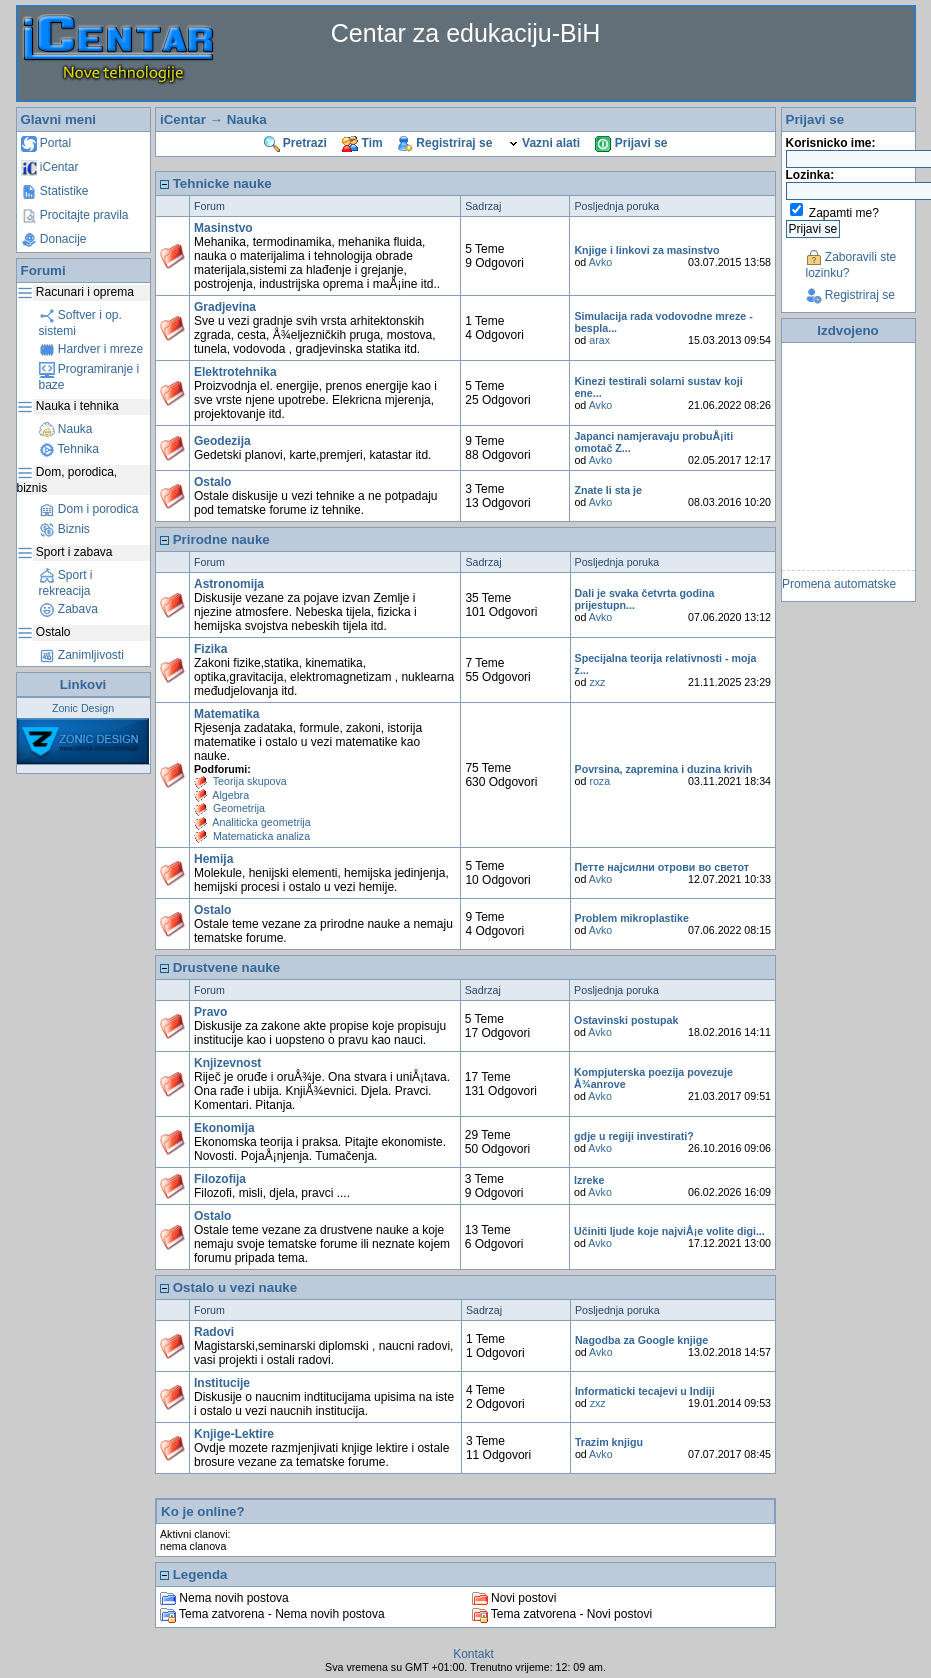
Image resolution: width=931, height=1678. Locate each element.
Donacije (54, 239)
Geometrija (239, 808)
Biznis (64, 529)
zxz (597, 682)
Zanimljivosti (81, 655)
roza (599, 781)
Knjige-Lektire (234, 1434)
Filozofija (220, 1179)
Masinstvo (223, 228)
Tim (362, 143)
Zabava (68, 609)
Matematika (226, 714)
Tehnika (69, 449)
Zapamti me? (844, 213)
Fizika (210, 649)
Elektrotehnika (235, 372)
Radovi (214, 1332)
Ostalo (212, 482)
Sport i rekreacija (66, 583)
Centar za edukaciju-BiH (466, 33)
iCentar (50, 167)
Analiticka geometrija (261, 822)
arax (599, 340)
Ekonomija (224, 1128)
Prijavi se (631, 143)
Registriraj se (445, 143)
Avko (601, 262)
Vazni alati (544, 143)
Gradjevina (225, 307)
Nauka (66, 429)
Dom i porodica (89, 509)
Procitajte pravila (75, 215)
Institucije (222, 1383)
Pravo (210, 1012)
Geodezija (222, 441)
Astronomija (229, 584)
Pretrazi (295, 143)
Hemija (213, 859)
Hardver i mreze (91, 349)
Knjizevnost (227, 1063)
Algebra (230, 795)
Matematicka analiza (261, 836)
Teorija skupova (250, 781)
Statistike (55, 191)
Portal (46, 143)
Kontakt (473, 1654)
